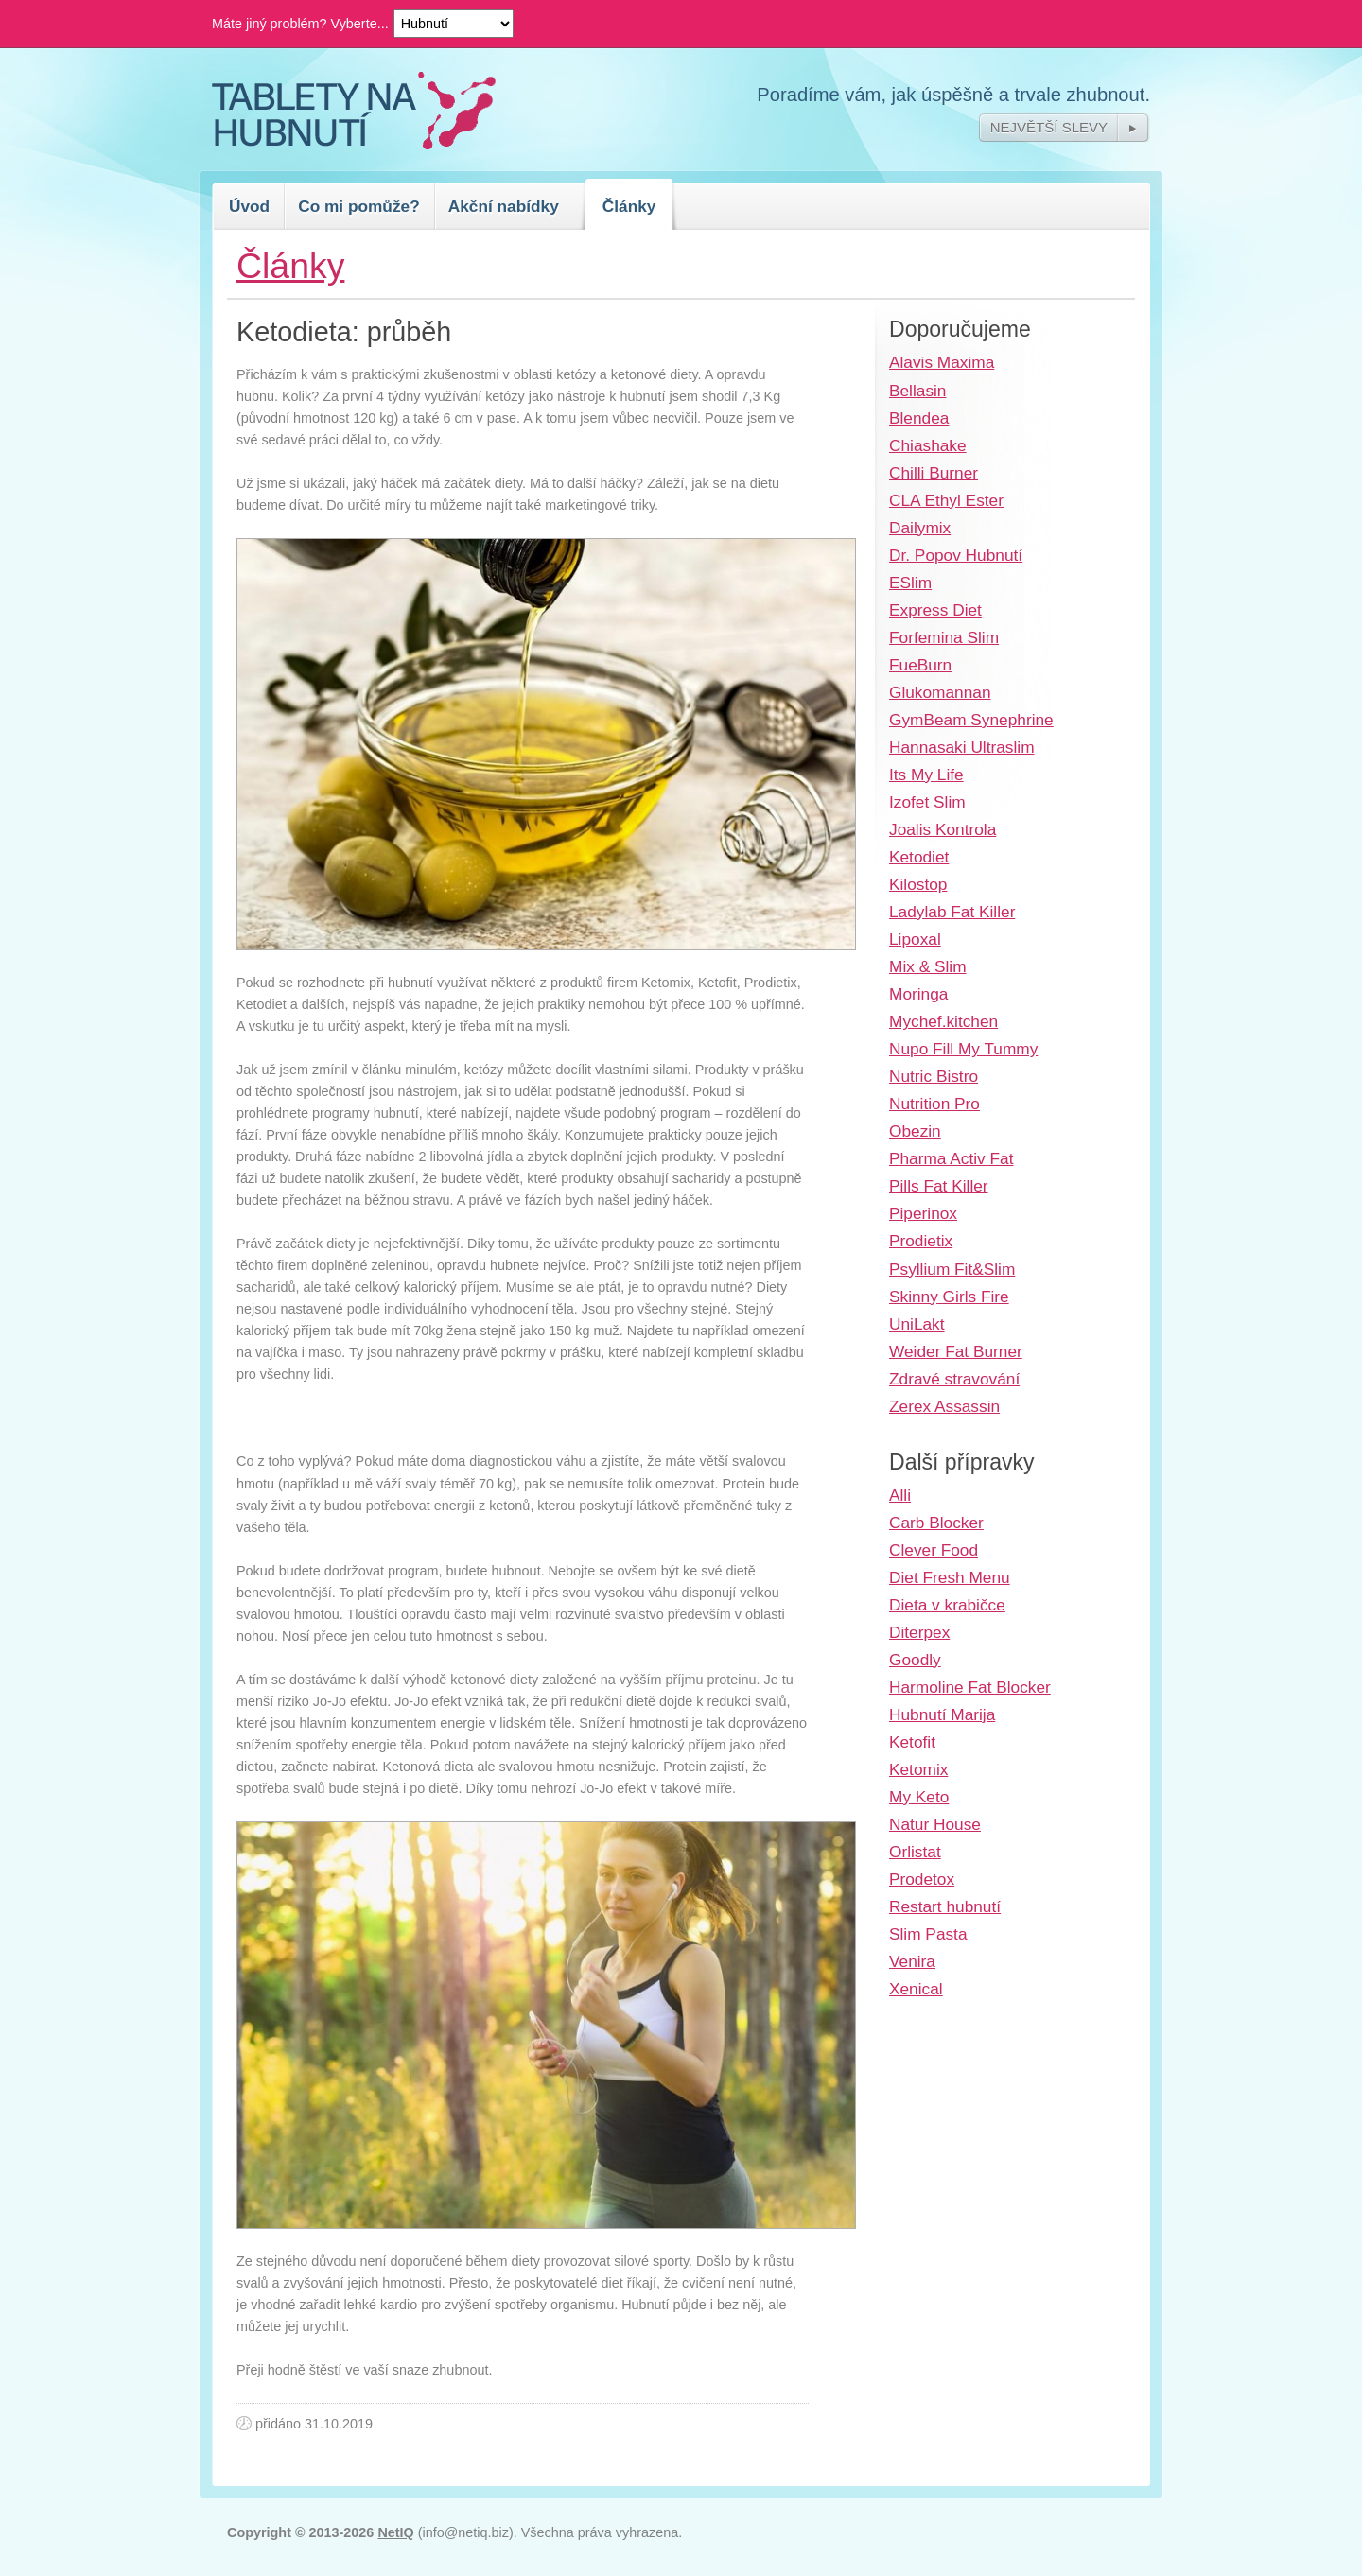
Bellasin (917, 390)
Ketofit (912, 1741)
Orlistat (915, 1851)
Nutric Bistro (933, 1076)
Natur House (935, 1824)
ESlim (910, 582)
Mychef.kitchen (943, 1021)
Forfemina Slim (944, 637)
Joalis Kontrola (942, 829)
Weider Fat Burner (955, 1351)
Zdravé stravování (954, 1378)
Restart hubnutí (945, 1906)
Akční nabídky (503, 206)
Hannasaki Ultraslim (962, 747)
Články (629, 206)
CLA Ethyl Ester (946, 500)
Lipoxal (915, 939)
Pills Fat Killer (938, 1185)
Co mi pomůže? (359, 206)
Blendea (919, 418)
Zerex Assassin (944, 1406)
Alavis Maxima (941, 362)
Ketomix (918, 1769)
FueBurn (920, 664)
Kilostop (918, 884)
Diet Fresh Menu (949, 1577)
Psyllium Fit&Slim (952, 1269)
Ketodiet (919, 856)
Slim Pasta (928, 1933)
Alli (900, 1495)
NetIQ (395, 2532)
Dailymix (920, 527)
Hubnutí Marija (942, 1714)
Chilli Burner (933, 472)
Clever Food (933, 1549)
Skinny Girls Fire (949, 1296)
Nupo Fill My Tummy (963, 1048)
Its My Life (926, 774)
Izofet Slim (927, 801)
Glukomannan (940, 692)
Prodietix (920, 1240)
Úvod (249, 206)
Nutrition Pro (934, 1103)
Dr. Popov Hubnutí (955, 555)
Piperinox (923, 1213)
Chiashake (928, 445)
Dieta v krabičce (947, 1604)
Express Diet (935, 609)
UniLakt (917, 1323)
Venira (912, 1961)
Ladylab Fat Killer (952, 911)
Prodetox (921, 1879)
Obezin (915, 1131)
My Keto (919, 1796)
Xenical (916, 1988)
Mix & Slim (928, 966)
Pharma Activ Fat (951, 1158)
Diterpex (919, 1632)
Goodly (915, 1659)
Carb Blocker (936, 1522)
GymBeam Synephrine (971, 719)
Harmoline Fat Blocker (970, 1687)
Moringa (918, 993)
